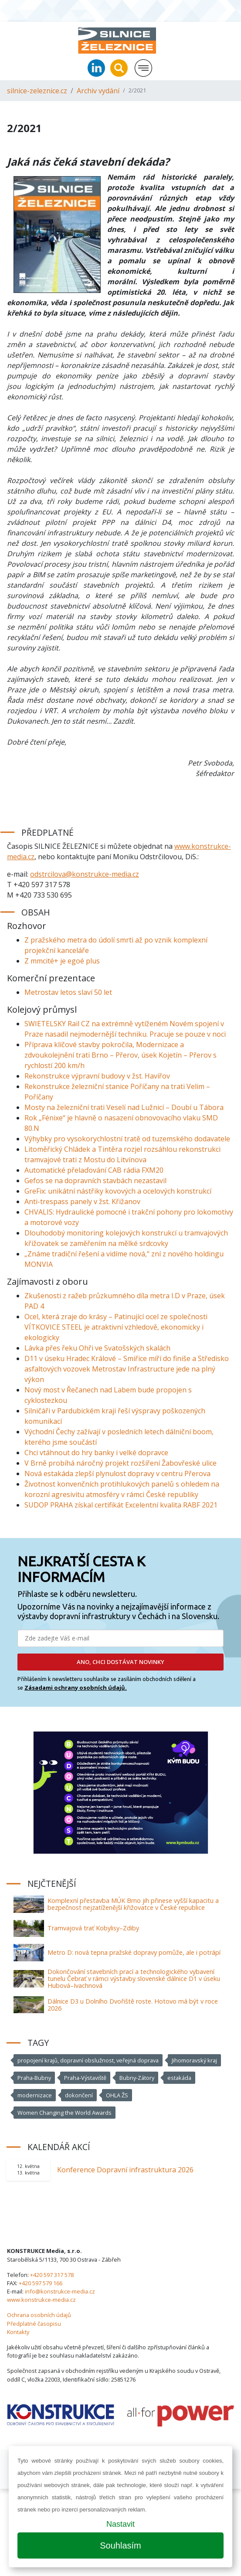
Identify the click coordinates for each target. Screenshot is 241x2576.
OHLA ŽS (117, 2095)
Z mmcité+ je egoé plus (62, 961)
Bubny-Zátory (136, 2078)
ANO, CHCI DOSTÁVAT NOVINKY (120, 1662)
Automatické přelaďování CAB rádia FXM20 (93, 1170)
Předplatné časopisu (34, 2324)
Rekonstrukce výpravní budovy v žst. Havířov (97, 1076)
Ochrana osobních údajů (39, 2315)
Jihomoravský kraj (194, 2060)
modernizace (34, 2095)
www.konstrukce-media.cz (41, 2300)
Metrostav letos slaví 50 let (68, 992)
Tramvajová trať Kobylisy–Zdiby (93, 1928)
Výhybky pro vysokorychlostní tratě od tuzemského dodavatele (127, 1138)
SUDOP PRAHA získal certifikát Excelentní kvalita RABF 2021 (120, 1505)
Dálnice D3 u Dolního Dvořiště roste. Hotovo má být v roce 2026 (133, 2004)
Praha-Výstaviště (85, 2078)
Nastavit (120, 2524)
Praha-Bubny (34, 2078)
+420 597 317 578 (52, 2275)
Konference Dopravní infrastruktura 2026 (125, 2169)
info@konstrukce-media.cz (60, 2291)
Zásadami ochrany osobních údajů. (75, 1687)
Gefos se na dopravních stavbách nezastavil (95, 1180)
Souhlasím (120, 2545)
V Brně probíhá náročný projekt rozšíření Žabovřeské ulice (120, 1463)
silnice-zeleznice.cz (37, 90)
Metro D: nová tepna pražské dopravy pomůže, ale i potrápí (134, 1952)
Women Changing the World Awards (64, 2113)
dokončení (79, 2095)
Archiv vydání (98, 90)
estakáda (179, 2078)
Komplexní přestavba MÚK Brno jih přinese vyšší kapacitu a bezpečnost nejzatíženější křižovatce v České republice (133, 1904)
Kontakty (18, 2332)
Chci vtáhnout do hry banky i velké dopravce (96, 1452)
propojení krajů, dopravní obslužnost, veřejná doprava (88, 2060)
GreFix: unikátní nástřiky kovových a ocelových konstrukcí (117, 1191)
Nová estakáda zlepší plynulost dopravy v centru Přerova (117, 1473)
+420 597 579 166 (40, 2283)
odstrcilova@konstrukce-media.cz (84, 874)
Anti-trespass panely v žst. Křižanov (82, 1201)
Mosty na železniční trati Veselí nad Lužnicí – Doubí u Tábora (124, 1107)
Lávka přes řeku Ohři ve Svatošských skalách (97, 1348)
